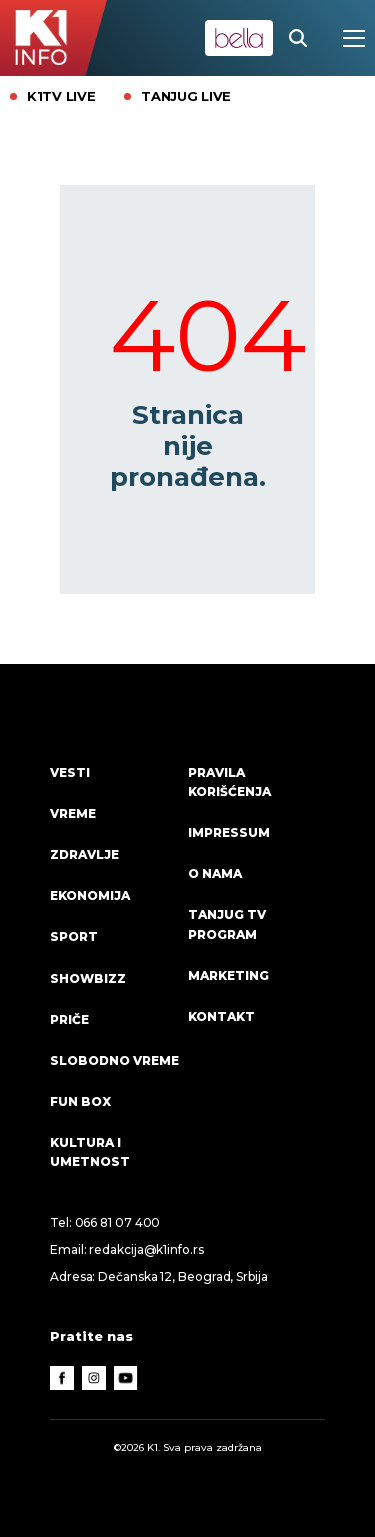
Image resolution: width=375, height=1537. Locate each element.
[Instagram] (94, 1378)
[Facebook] (62, 1378)
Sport (74, 936)
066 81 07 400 (118, 1222)
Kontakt (221, 1016)
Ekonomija (90, 895)
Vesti (70, 772)
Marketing (228, 975)
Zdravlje (84, 854)
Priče (69, 1019)
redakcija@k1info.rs (146, 1249)
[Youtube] (126, 1378)
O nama (215, 873)
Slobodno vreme (114, 1060)
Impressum (229, 832)
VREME (73, 813)
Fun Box (80, 1101)
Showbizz (88, 978)
